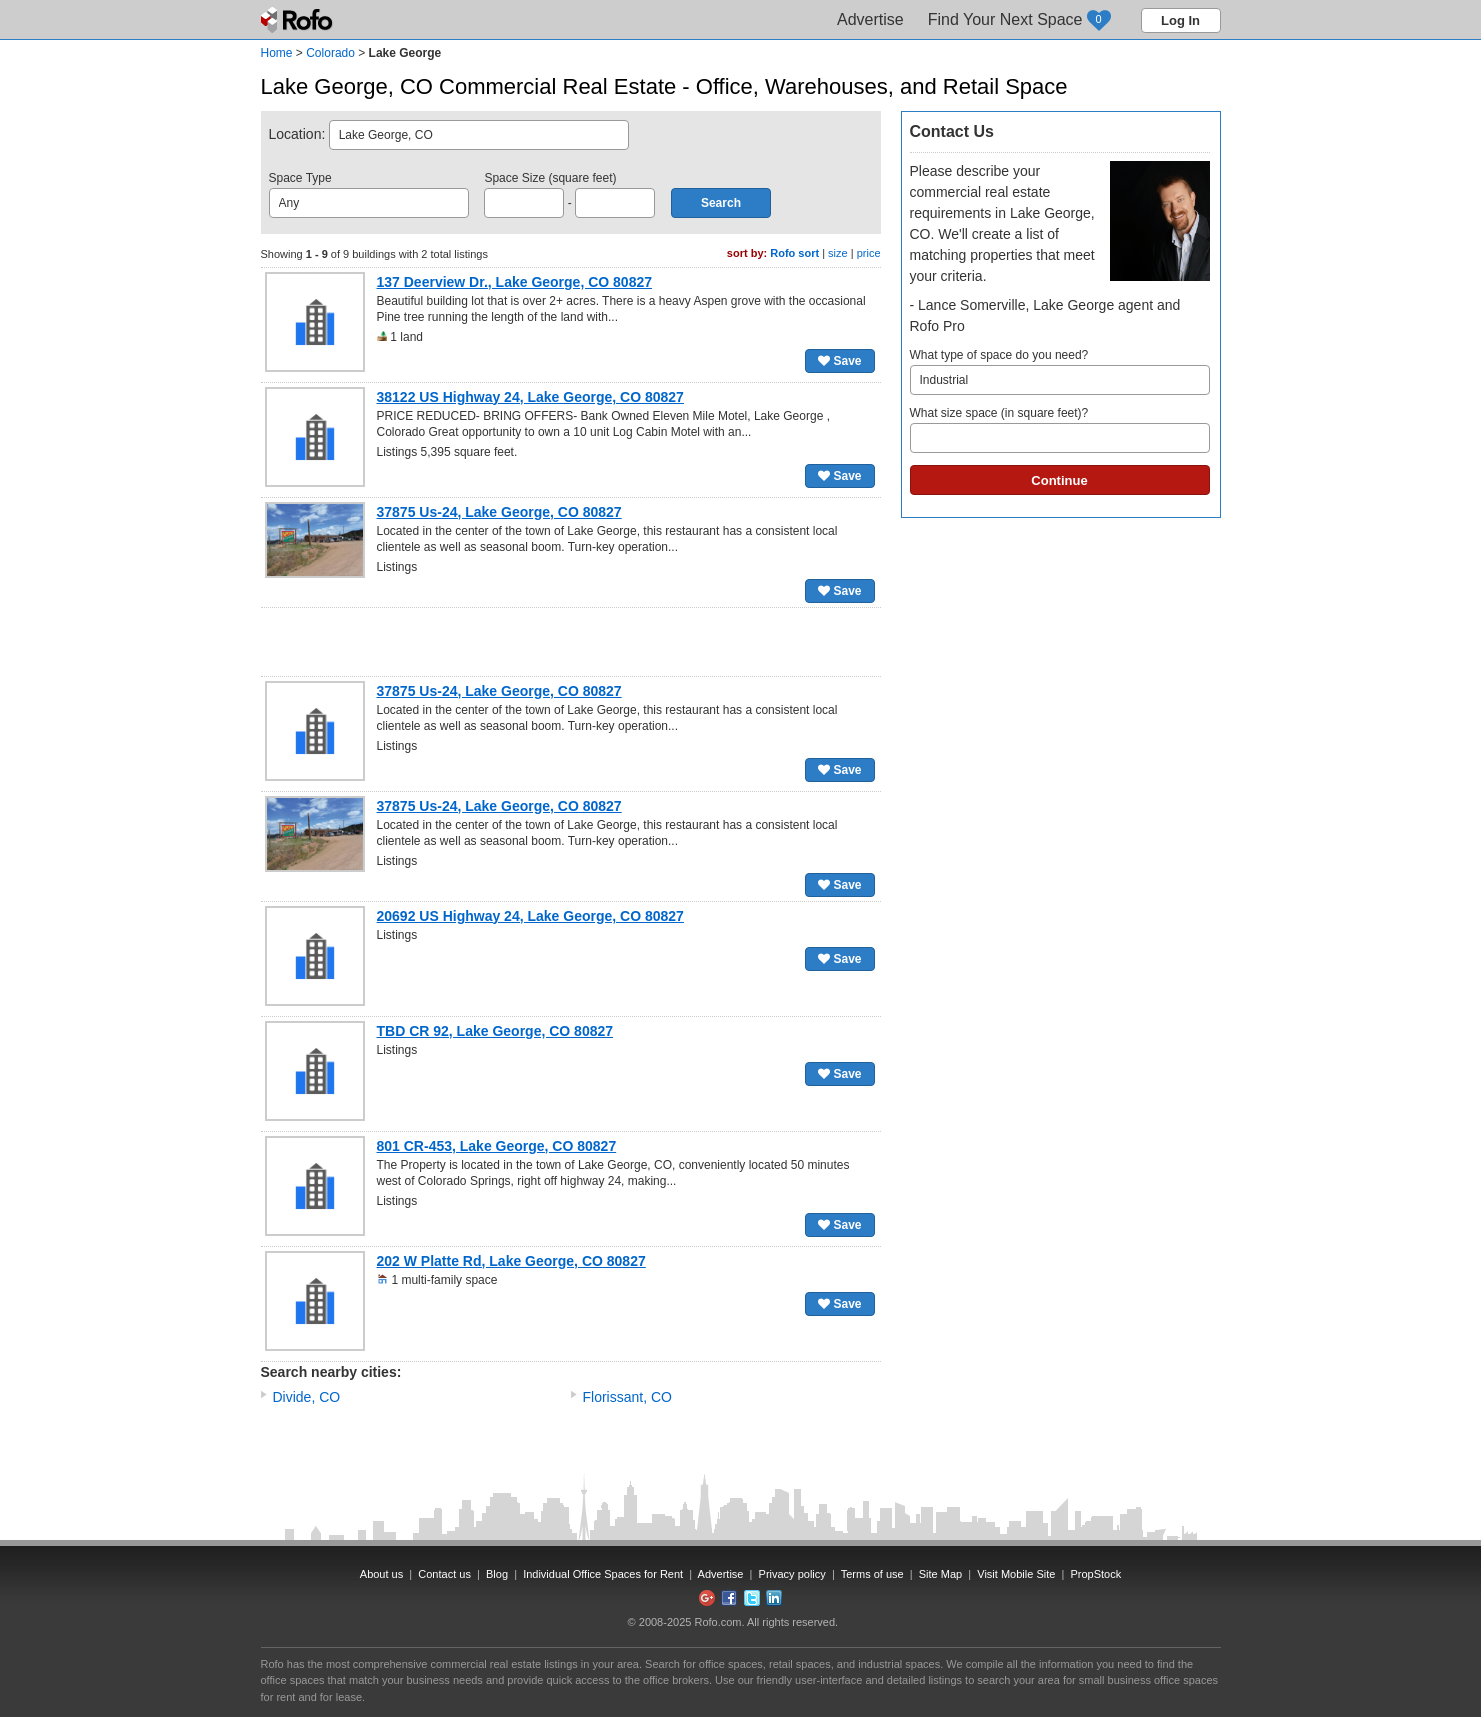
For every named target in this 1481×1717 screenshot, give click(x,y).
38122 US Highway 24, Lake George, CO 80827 (530, 397)
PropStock (1095, 1574)
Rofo (298, 20)
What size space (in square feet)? (1060, 429)
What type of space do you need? (1060, 371)
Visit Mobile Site (1016, 1574)
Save (839, 361)
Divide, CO (307, 1397)
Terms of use (872, 1574)
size (838, 253)
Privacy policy (792, 1574)
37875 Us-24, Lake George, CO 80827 (499, 512)
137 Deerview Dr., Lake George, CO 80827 (515, 282)
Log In (1180, 20)
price (869, 253)
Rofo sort (794, 253)
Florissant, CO (627, 1397)
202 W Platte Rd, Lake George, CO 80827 (511, 1261)
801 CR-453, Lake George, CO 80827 (497, 1146)
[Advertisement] (571, 642)
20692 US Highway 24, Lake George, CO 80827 (530, 916)
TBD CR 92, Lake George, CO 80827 (495, 1031)
